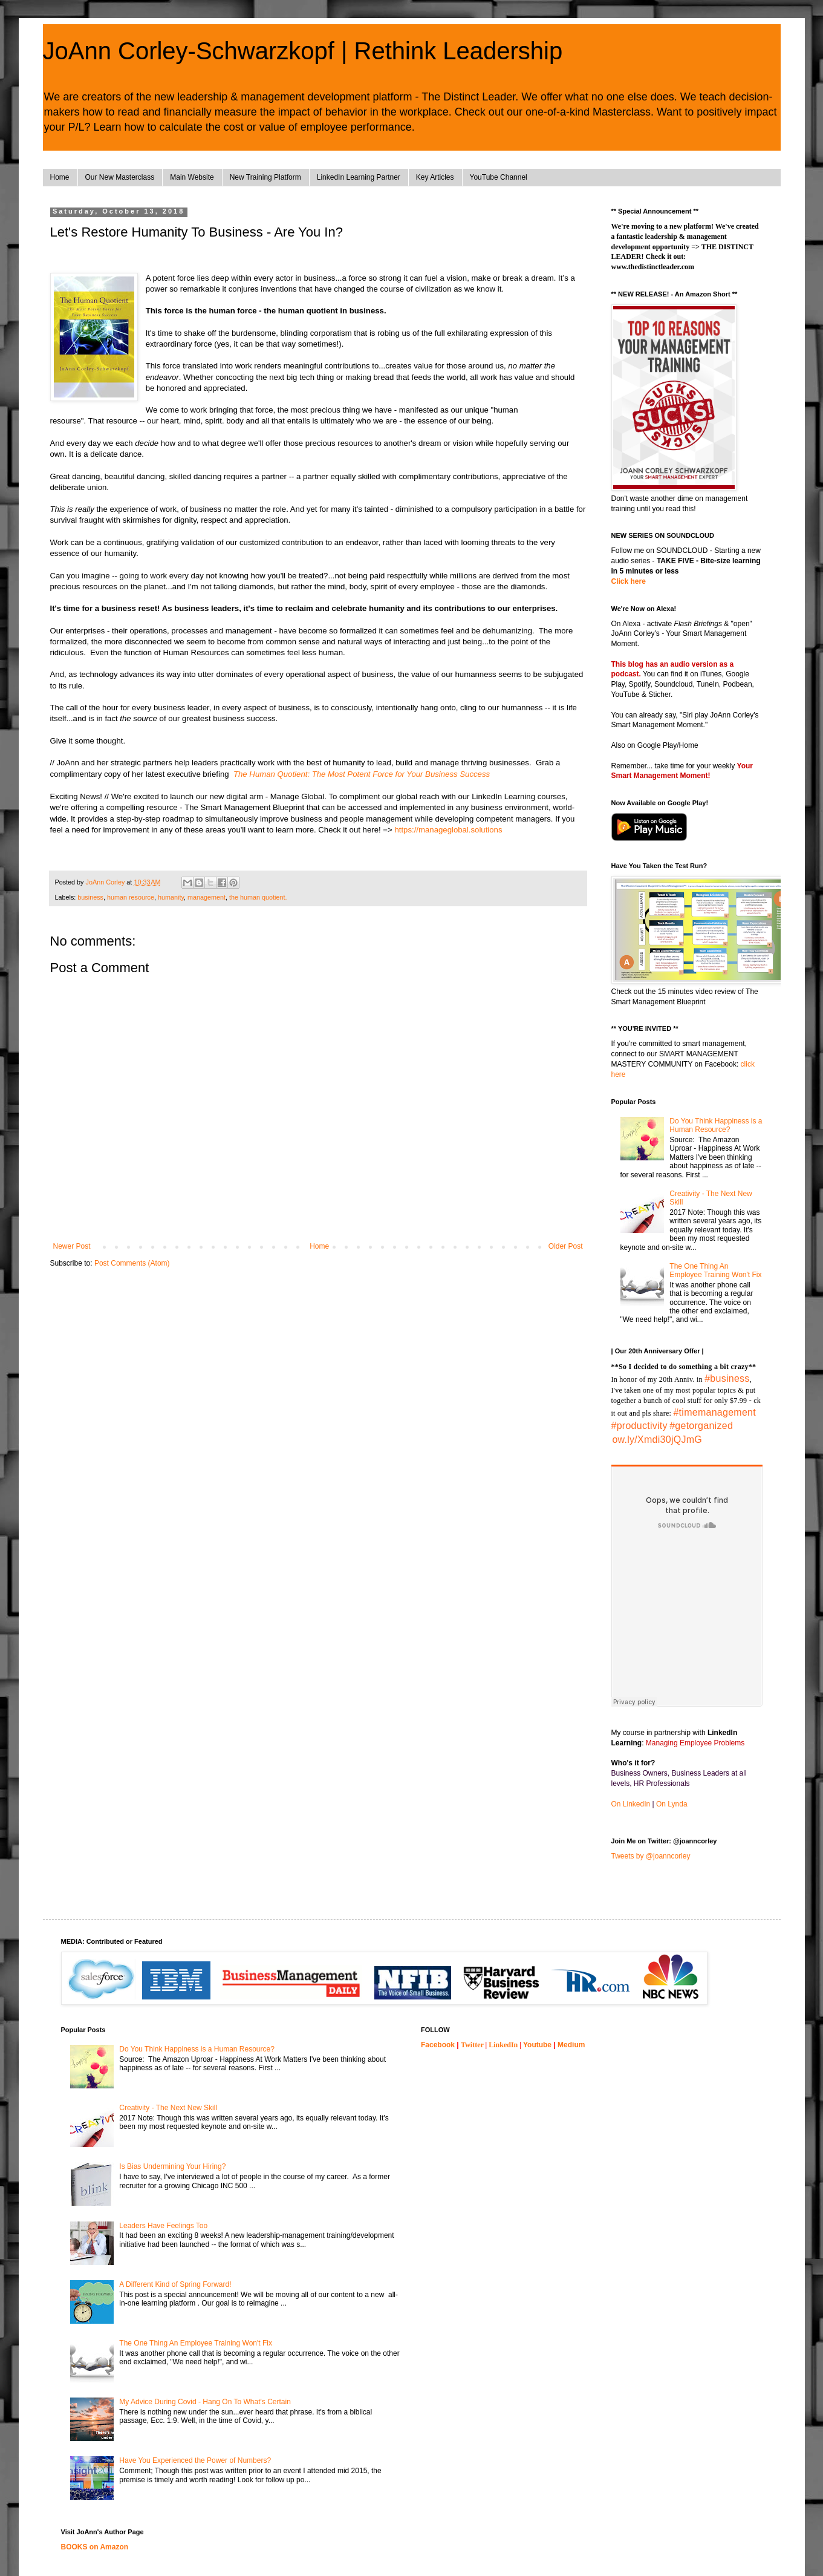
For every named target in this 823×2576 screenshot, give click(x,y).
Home (60, 177)
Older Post (565, 1246)
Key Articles (435, 177)
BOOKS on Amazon (95, 2547)
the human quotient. (258, 897)
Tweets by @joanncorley (651, 1856)
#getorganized (701, 1425)
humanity (171, 897)
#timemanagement (714, 1412)
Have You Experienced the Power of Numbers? (195, 2460)
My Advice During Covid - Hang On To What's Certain (205, 2402)
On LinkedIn (631, 1804)
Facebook (438, 2045)
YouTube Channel (498, 177)
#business (726, 1378)
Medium (571, 2045)
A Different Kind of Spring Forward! (175, 2284)
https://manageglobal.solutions (448, 829)
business (90, 897)
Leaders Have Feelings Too (163, 2225)
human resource (130, 897)
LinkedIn (503, 2045)
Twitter (472, 2045)
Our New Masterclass (120, 177)
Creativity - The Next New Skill (168, 2108)
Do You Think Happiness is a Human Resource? (715, 1125)
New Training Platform (265, 177)
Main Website (191, 177)
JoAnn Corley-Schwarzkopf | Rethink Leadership (303, 51)
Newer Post (72, 1246)
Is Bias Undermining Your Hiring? (172, 2166)
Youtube (537, 2045)
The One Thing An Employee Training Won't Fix (715, 1270)
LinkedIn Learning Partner (358, 177)
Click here (628, 581)
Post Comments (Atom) (132, 1263)
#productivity (639, 1425)
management (206, 897)
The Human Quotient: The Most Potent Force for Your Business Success (361, 774)
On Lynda (672, 1804)
